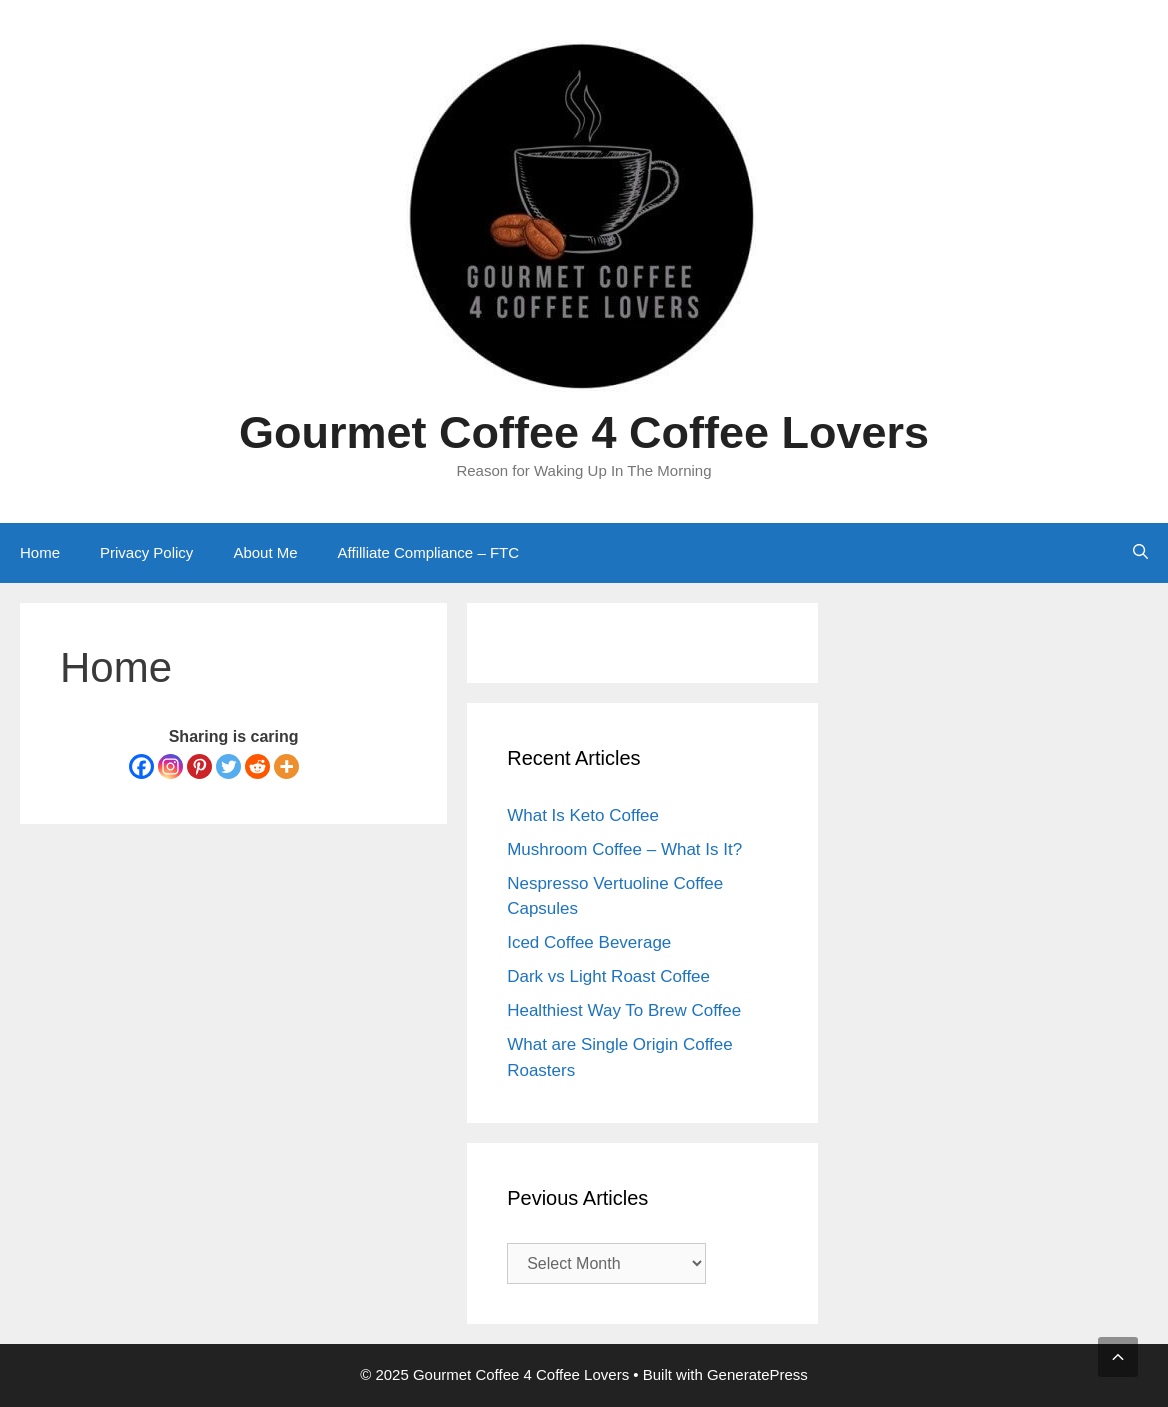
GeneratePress (757, 1374)
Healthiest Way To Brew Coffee (624, 1010)
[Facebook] (141, 766)
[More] (286, 766)
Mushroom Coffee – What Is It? (624, 849)
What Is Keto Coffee (583, 815)
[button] (1118, 1357)
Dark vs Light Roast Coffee (608, 976)
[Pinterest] (199, 766)
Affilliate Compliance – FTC (428, 552)
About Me (265, 552)
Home (40, 552)
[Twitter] (228, 766)
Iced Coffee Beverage (589, 942)
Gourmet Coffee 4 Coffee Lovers (584, 432)
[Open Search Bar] (1140, 553)
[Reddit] (257, 766)
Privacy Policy (146, 552)
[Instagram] (170, 766)
